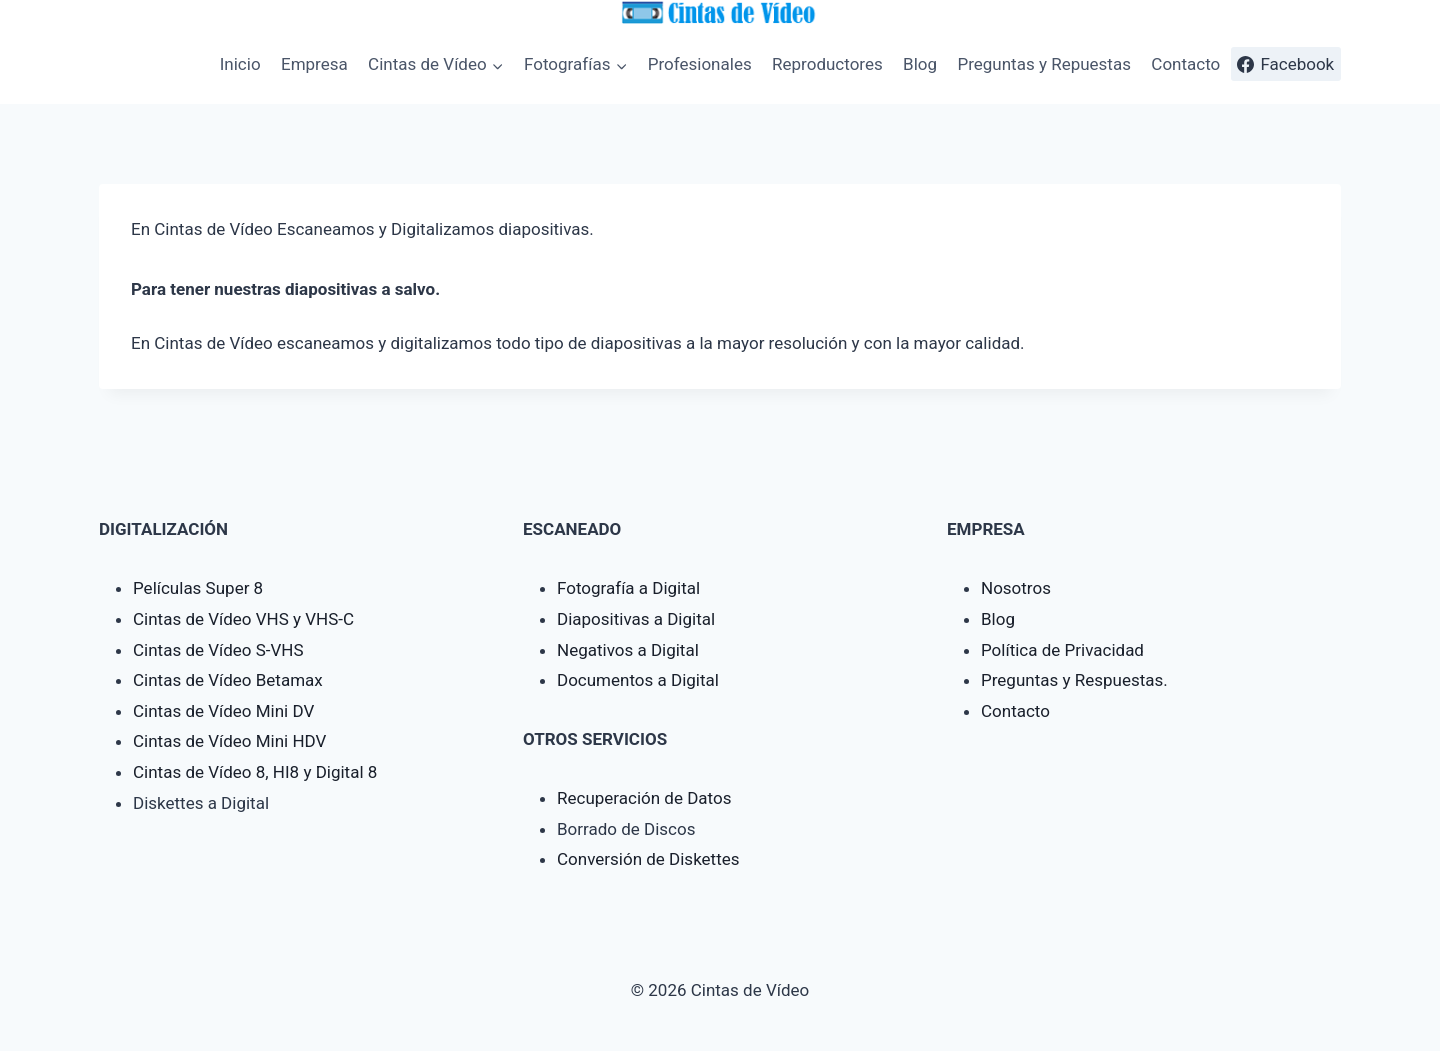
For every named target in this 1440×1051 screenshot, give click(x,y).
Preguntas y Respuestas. (1074, 680)
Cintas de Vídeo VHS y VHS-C (243, 619)
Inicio (240, 64)
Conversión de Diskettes (648, 859)
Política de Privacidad (1062, 650)
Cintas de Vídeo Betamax (228, 680)
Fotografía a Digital (628, 588)
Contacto (1185, 64)
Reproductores (827, 64)
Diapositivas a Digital (636, 619)
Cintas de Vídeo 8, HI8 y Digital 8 (255, 772)
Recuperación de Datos (644, 798)
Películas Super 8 (198, 588)
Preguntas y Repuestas (1044, 64)
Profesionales (700, 64)
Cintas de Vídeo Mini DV (223, 711)
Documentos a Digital (638, 680)
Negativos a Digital (628, 650)
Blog (920, 64)
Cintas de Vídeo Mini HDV (229, 741)
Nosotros (1016, 588)
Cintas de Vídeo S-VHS (218, 650)
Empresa (314, 64)
